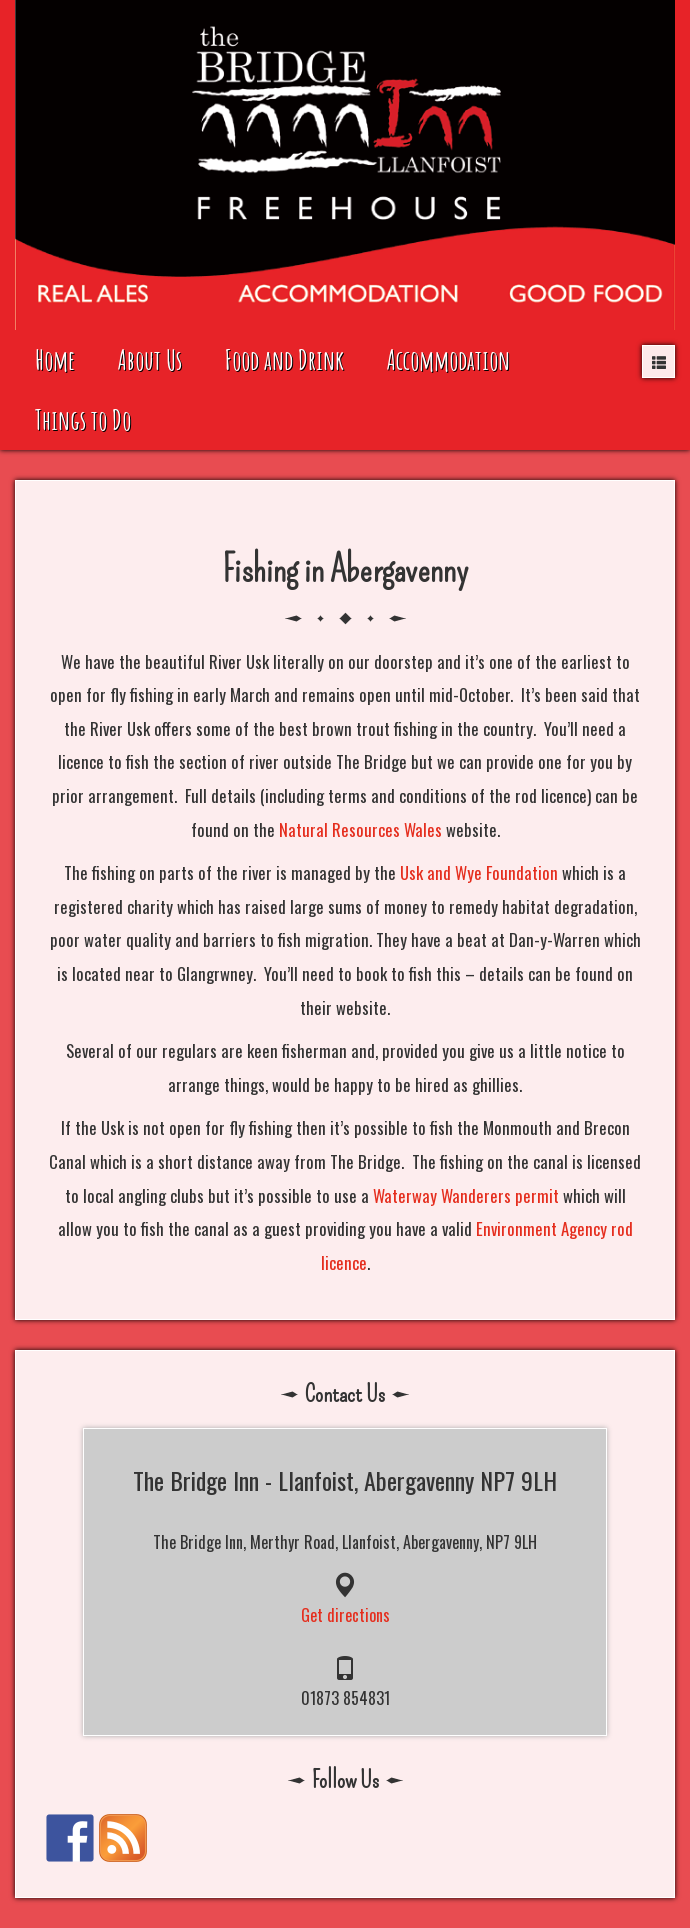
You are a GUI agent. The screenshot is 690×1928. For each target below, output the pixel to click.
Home (55, 359)
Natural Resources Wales (360, 829)
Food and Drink (284, 359)
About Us (150, 359)
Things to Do (83, 419)
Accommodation (448, 359)
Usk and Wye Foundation (479, 872)
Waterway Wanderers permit (466, 1195)
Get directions (345, 1615)
